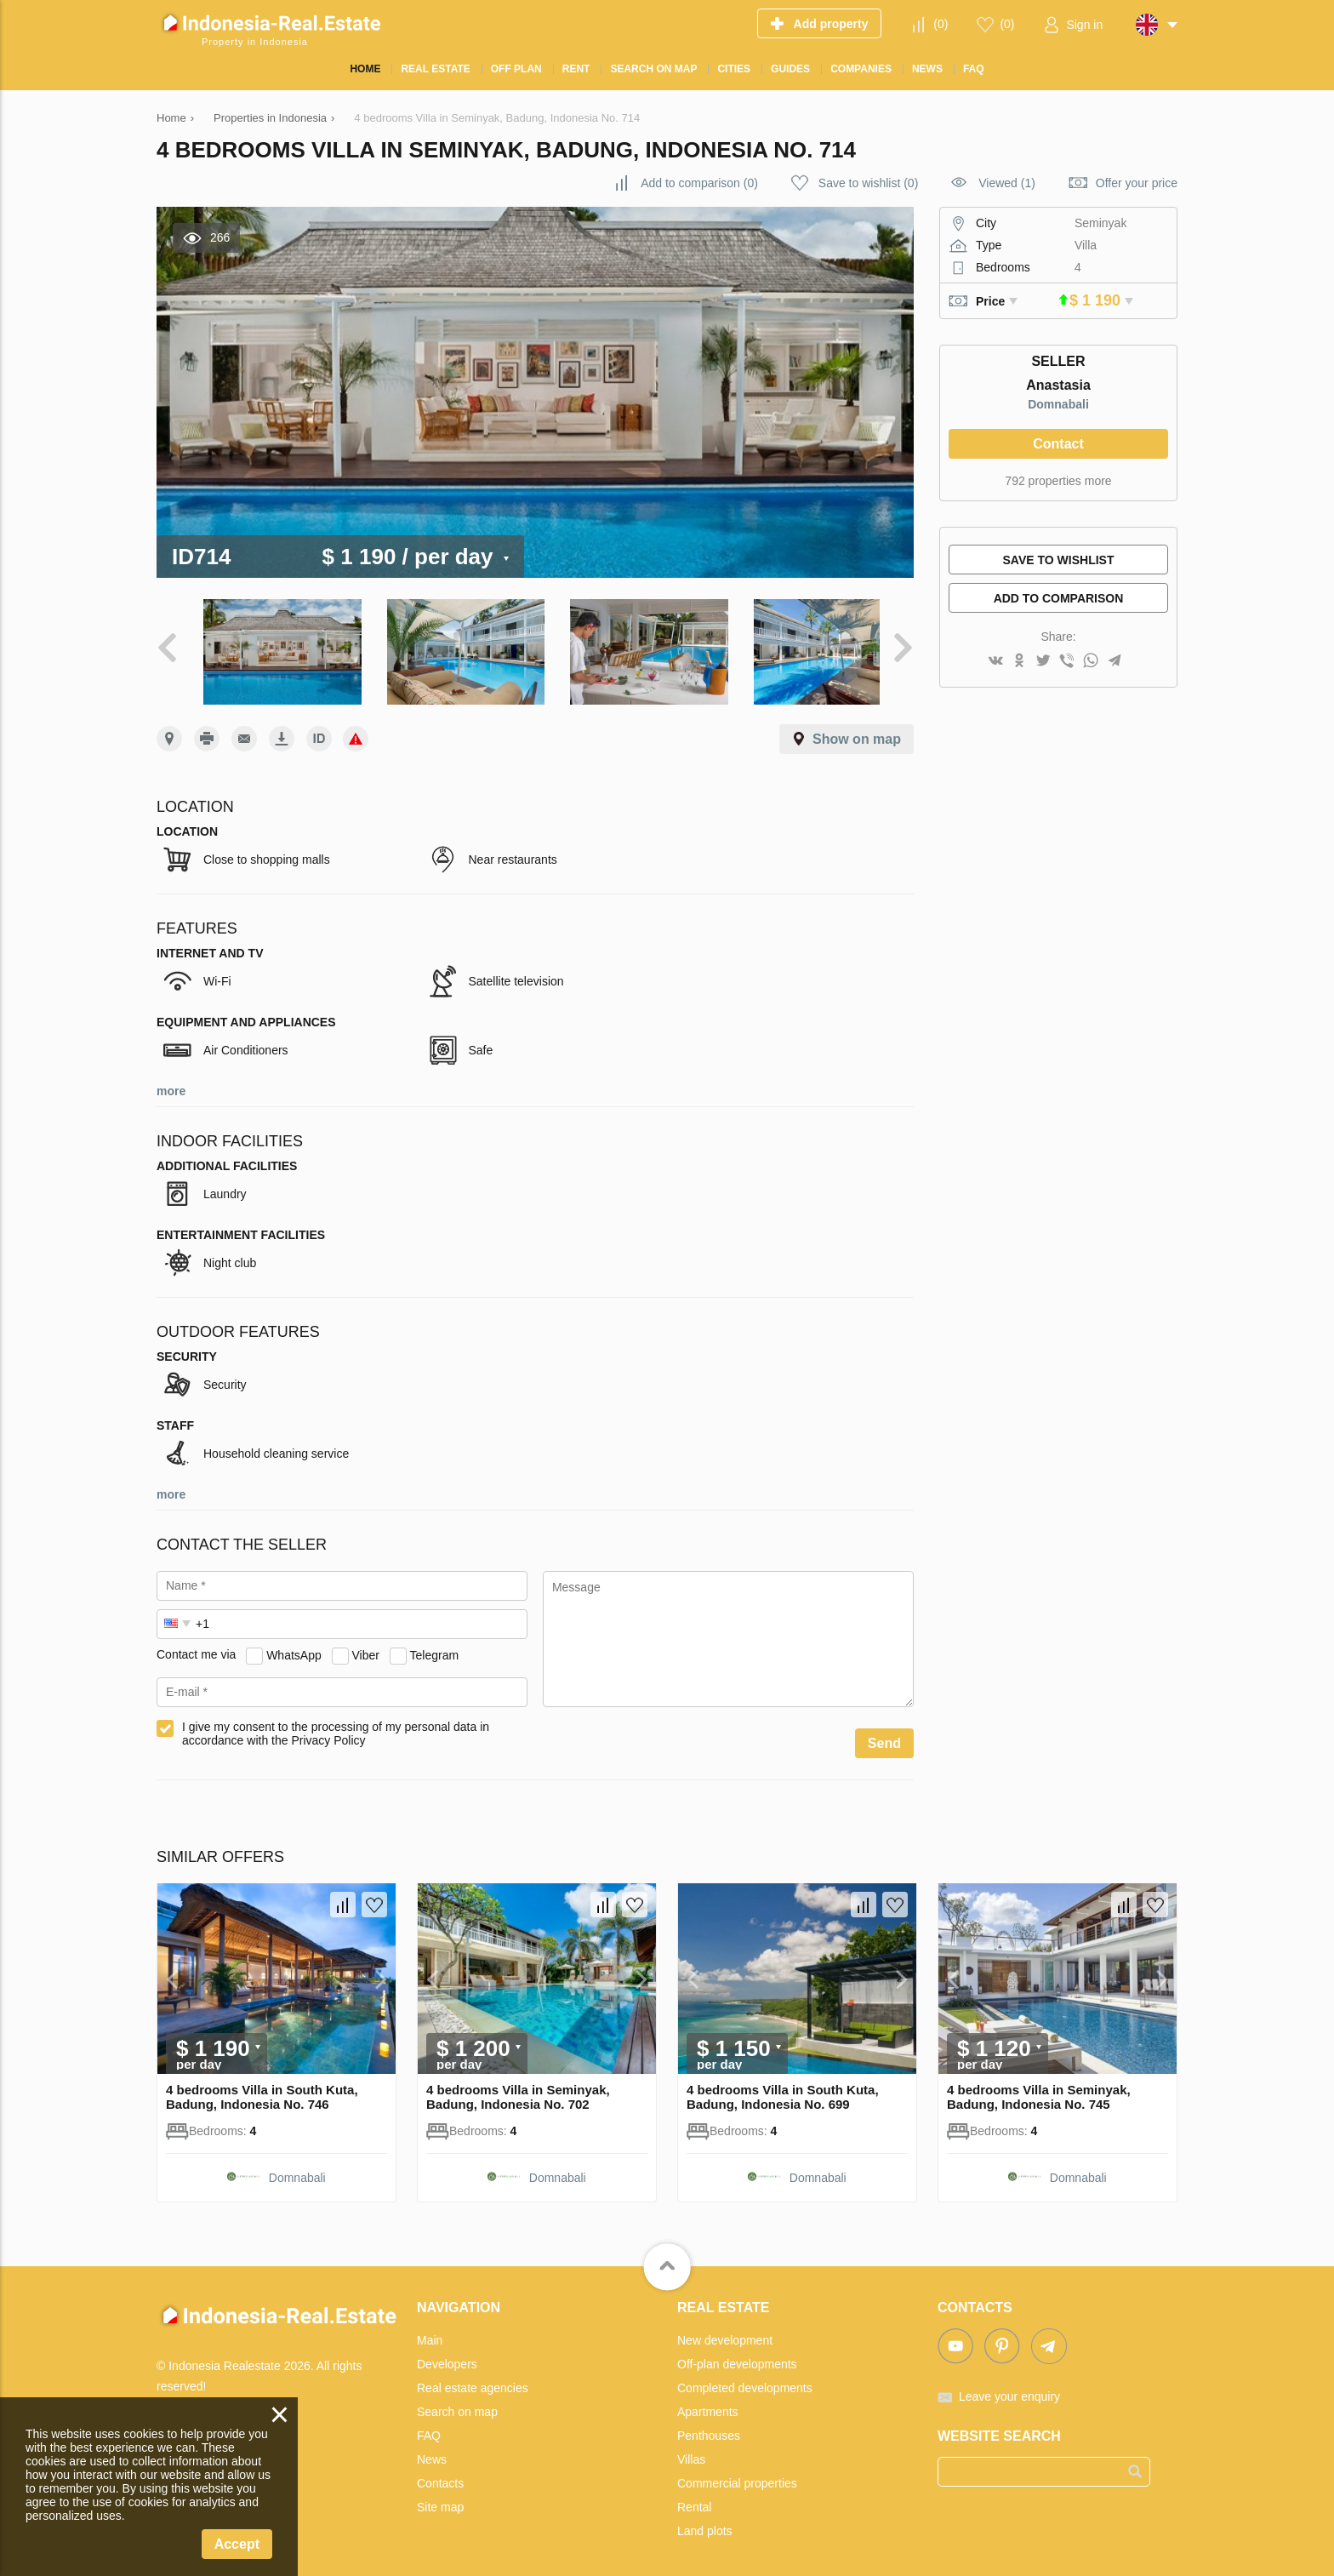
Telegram (434, 1647)
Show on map (856, 731)
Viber (365, 1647)
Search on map (457, 2404)
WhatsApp (294, 1647)
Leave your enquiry (1009, 2389)
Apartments (707, 2404)
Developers (447, 2356)
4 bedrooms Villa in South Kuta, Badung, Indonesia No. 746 (262, 2089)
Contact (1058, 444)
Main (429, 2332)
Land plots (705, 2523)
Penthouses (708, 2428)
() (940, 24)
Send (884, 1735)
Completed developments (744, 2380)
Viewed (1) (1006, 183)
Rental (694, 2499)
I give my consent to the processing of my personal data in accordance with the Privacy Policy (335, 1725)
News (432, 2452)
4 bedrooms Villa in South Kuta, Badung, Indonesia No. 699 (783, 2089)
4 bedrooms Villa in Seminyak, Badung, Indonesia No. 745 (1039, 2089)
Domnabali (1058, 404)
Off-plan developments (737, 2356)
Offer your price (1136, 183)
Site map (440, 2499)
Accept (236, 2544)
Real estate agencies (472, 2380)
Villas (691, 2452)
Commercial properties (737, 2475)
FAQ (429, 2428)
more (171, 1083)
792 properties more (1058, 481)
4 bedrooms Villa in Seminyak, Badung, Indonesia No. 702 (518, 2089)
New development (724, 2332)
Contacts (440, 2475)
